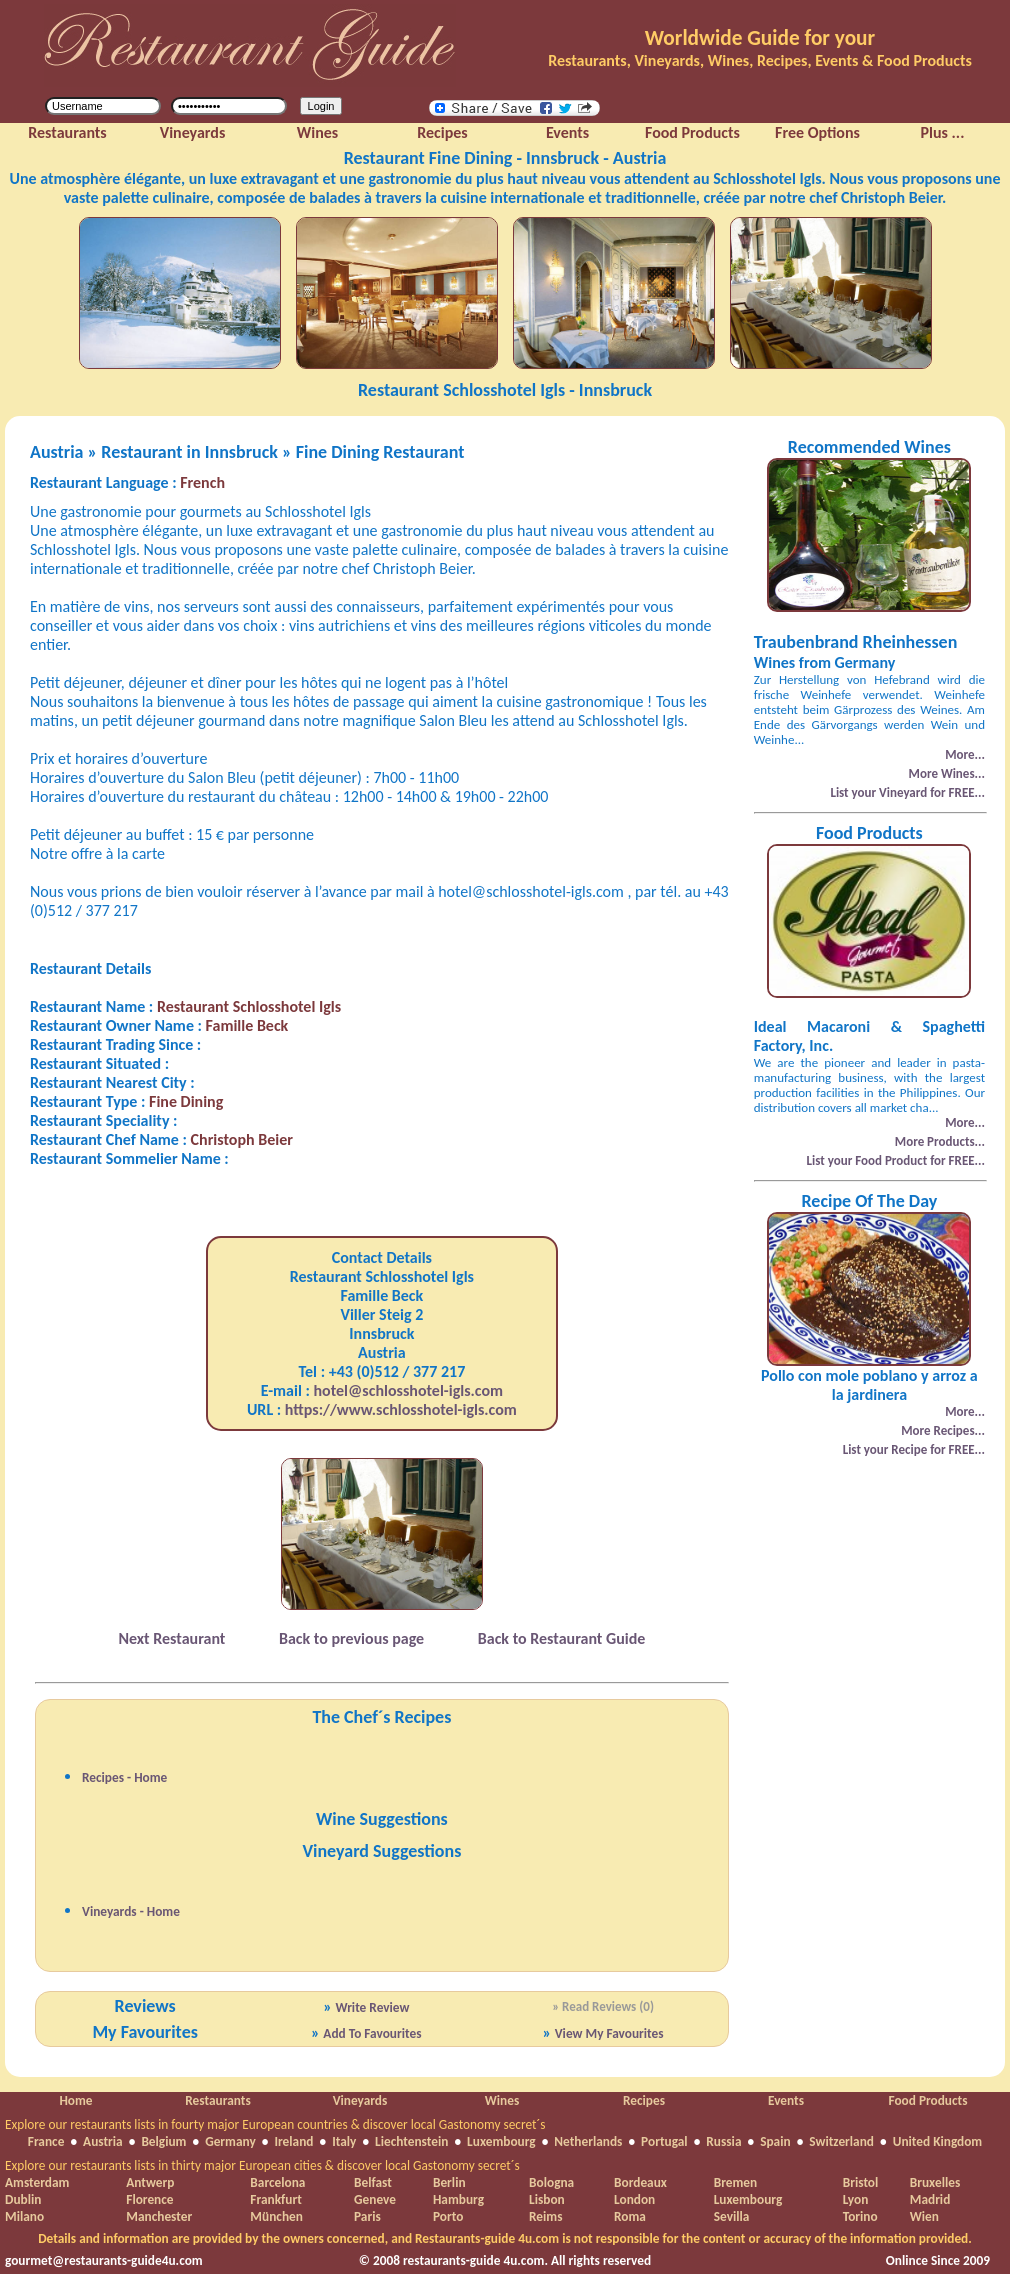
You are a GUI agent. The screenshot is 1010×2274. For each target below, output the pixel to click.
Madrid (930, 2199)
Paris (367, 2216)
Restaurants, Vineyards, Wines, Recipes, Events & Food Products (760, 60)
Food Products (927, 2100)
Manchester (159, 2216)
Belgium (163, 2141)
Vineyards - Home (131, 1911)
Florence (149, 2199)
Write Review (372, 2007)
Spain (775, 2141)
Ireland (293, 2141)
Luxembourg (501, 2141)
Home (75, 2100)
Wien (924, 2216)
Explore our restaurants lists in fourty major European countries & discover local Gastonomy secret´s (275, 2124)
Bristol (861, 2182)
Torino (860, 2216)
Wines (502, 2100)
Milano (24, 2216)
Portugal (664, 2141)
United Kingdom (938, 2141)
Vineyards (360, 2100)
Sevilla (732, 2216)
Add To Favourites (372, 2033)
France (46, 2141)
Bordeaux (640, 2182)
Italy (344, 2141)
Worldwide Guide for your (760, 38)
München (276, 2216)
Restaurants (217, 2100)
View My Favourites (609, 2033)
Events (786, 2100)
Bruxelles (935, 2182)
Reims (545, 2216)
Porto (448, 2216)
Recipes (644, 2100)
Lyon (856, 2199)
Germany (230, 2141)
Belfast (373, 2182)
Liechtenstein (411, 2141)
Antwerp (150, 2182)
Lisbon (547, 2199)
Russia (723, 2141)
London (634, 2199)
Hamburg (458, 2199)
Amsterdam (37, 2182)
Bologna (551, 2182)
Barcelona (277, 2182)
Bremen (735, 2182)
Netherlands (588, 2141)
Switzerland (841, 2141)
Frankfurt (275, 2199)
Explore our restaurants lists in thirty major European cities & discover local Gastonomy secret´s (262, 2165)
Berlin (449, 2182)
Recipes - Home (124, 1777)
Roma (630, 2216)
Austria (103, 2141)
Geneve (375, 2199)
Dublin (23, 2199)
